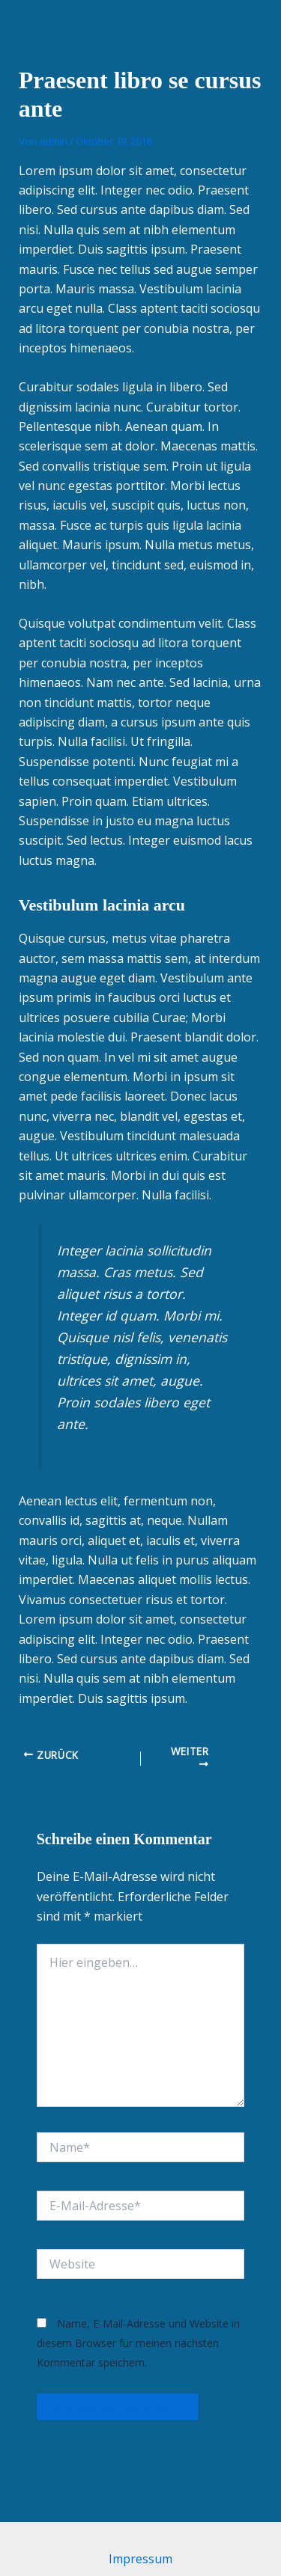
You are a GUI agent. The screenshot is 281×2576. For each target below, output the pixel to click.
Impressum (140, 2559)
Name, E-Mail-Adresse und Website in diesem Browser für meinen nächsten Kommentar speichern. (138, 2343)
